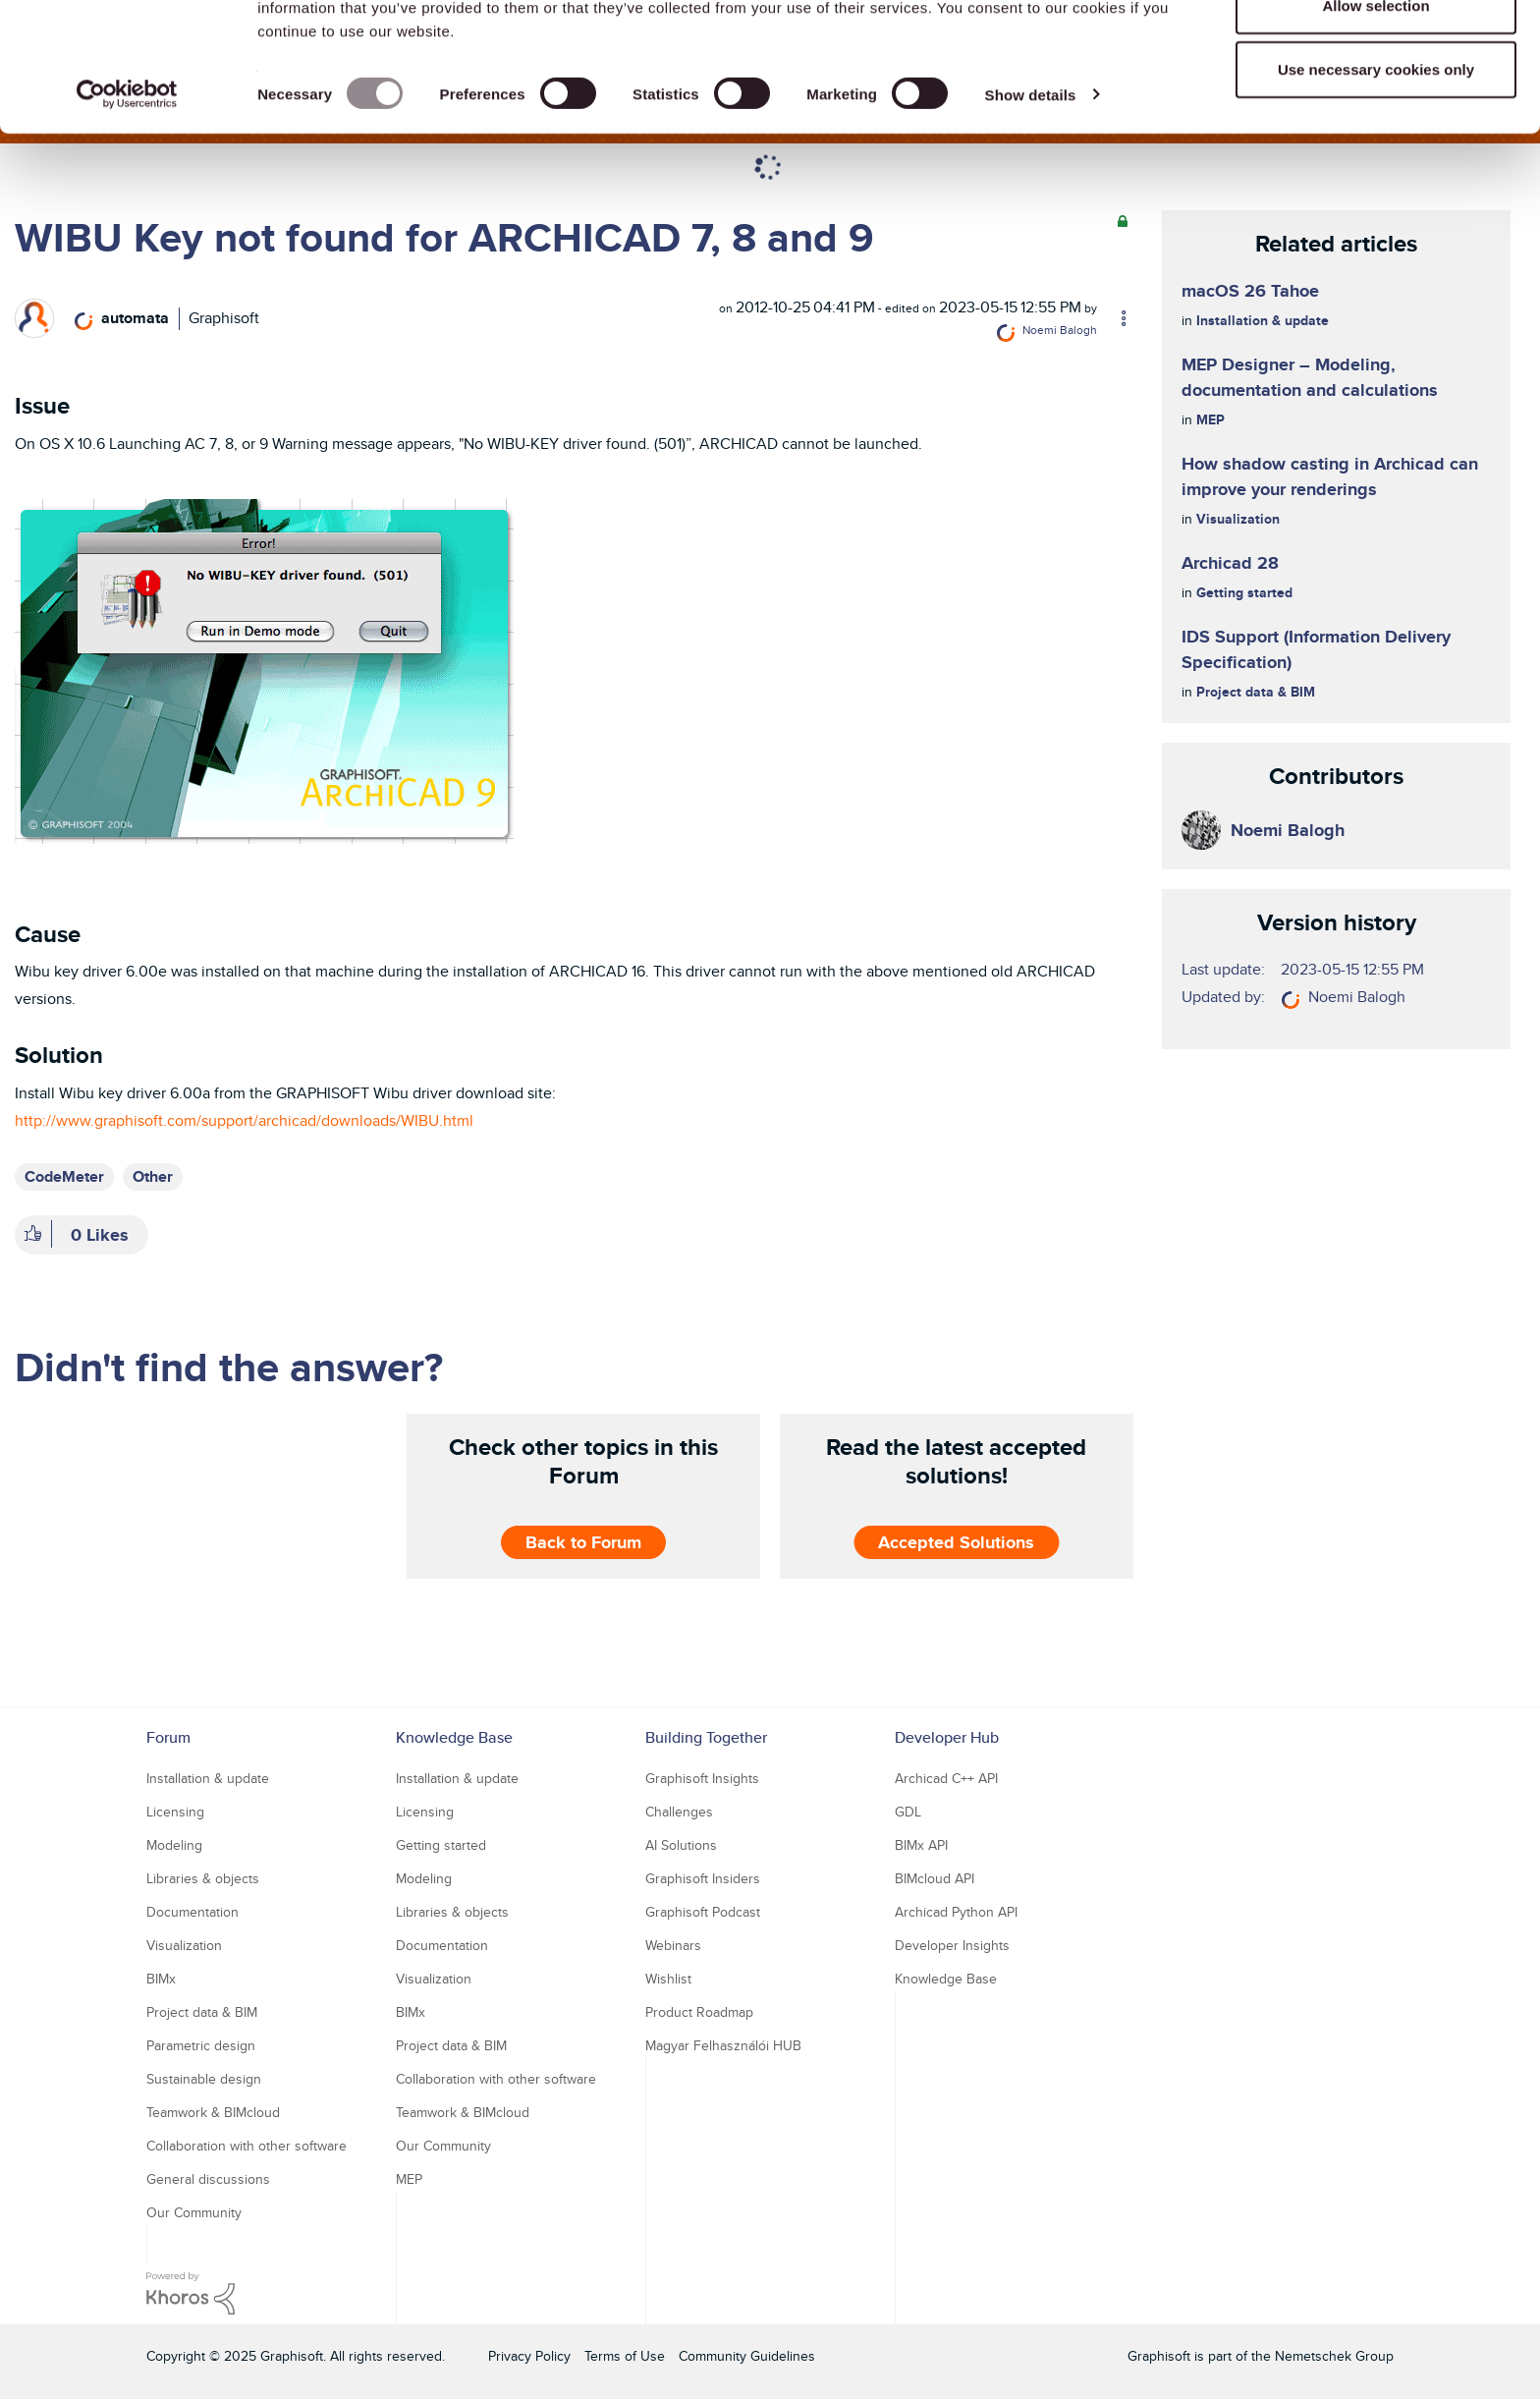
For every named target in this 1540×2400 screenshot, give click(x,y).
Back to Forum (583, 1542)
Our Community (194, 2212)
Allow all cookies (1376, 51)
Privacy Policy (529, 2356)
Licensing (175, 1811)
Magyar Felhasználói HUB (723, 2045)
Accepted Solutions (956, 1542)
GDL (908, 1811)
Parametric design (200, 2045)
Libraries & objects (202, 1878)
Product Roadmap (699, 2012)
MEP (1210, 419)
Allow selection (1375, 116)
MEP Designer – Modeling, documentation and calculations (1310, 377)
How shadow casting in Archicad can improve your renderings (1330, 476)
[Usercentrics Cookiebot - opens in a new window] (127, 206)
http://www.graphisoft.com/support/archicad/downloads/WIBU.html (244, 1120)
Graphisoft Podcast (702, 1912)
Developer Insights (952, 1945)
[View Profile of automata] (135, 318)
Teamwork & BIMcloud (213, 2112)
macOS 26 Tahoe (1250, 291)
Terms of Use (624, 2356)
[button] (264, 670)
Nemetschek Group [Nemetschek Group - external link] (1334, 2356)
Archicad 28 (1230, 563)
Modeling (174, 1845)
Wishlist (668, 1978)
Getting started (1244, 592)
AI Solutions (681, 1845)
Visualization (1238, 519)
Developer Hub (947, 1737)
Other (153, 1176)
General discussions (208, 2179)
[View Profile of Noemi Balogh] (1059, 329)
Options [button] (1114, 318)
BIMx (161, 1978)
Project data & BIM (1255, 691)
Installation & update (1262, 320)
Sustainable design (203, 2079)
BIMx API (921, 1845)
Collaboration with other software (246, 2145)
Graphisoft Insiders (702, 1878)
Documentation (192, 1912)
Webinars (673, 1945)
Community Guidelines (747, 2356)
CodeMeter (64, 1176)
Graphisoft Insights (702, 1778)
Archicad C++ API (946, 1778)
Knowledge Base (454, 1737)
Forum (168, 1737)
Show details (1030, 205)
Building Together (706, 1737)
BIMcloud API (934, 1878)
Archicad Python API (956, 1912)
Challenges (679, 1811)
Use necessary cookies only (1376, 180)
